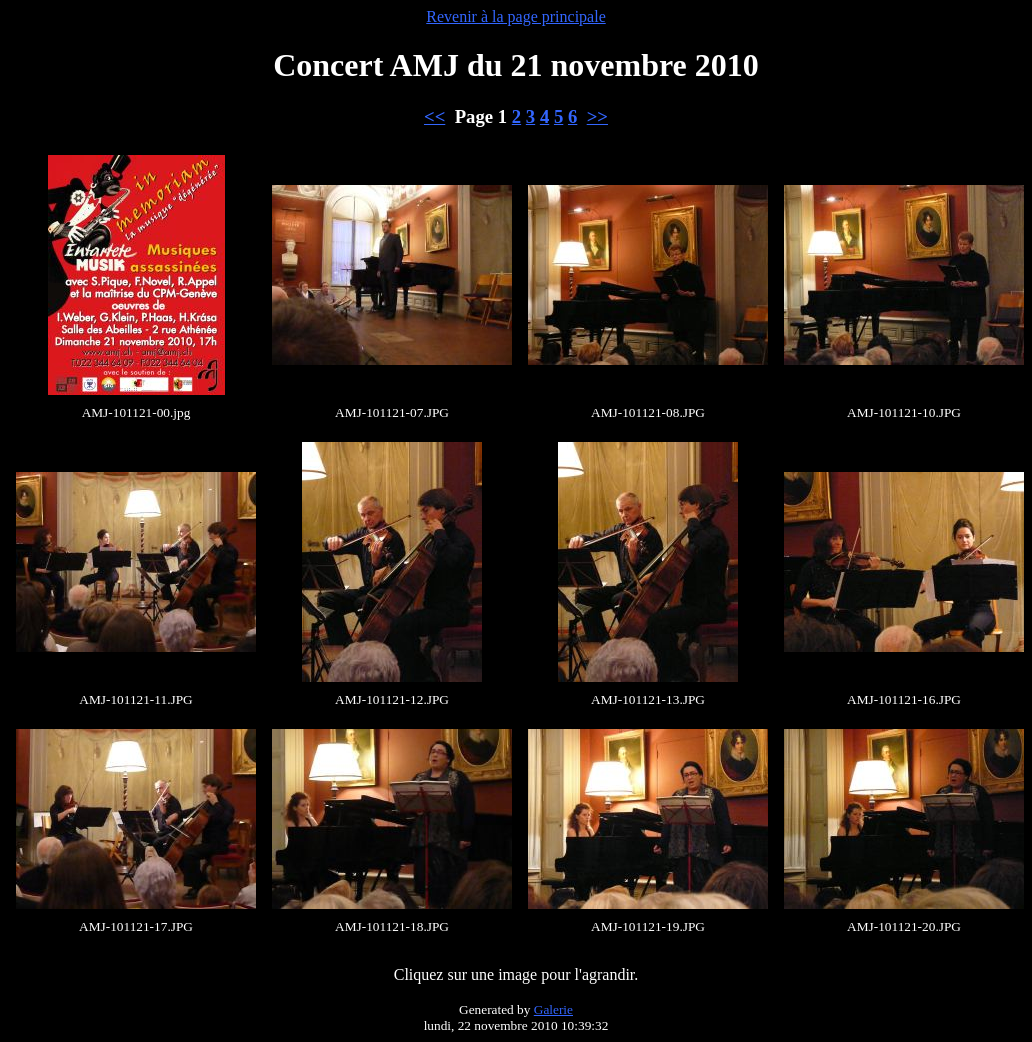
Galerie (553, 1009)
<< (434, 116)
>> (597, 116)
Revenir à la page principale (515, 16)
